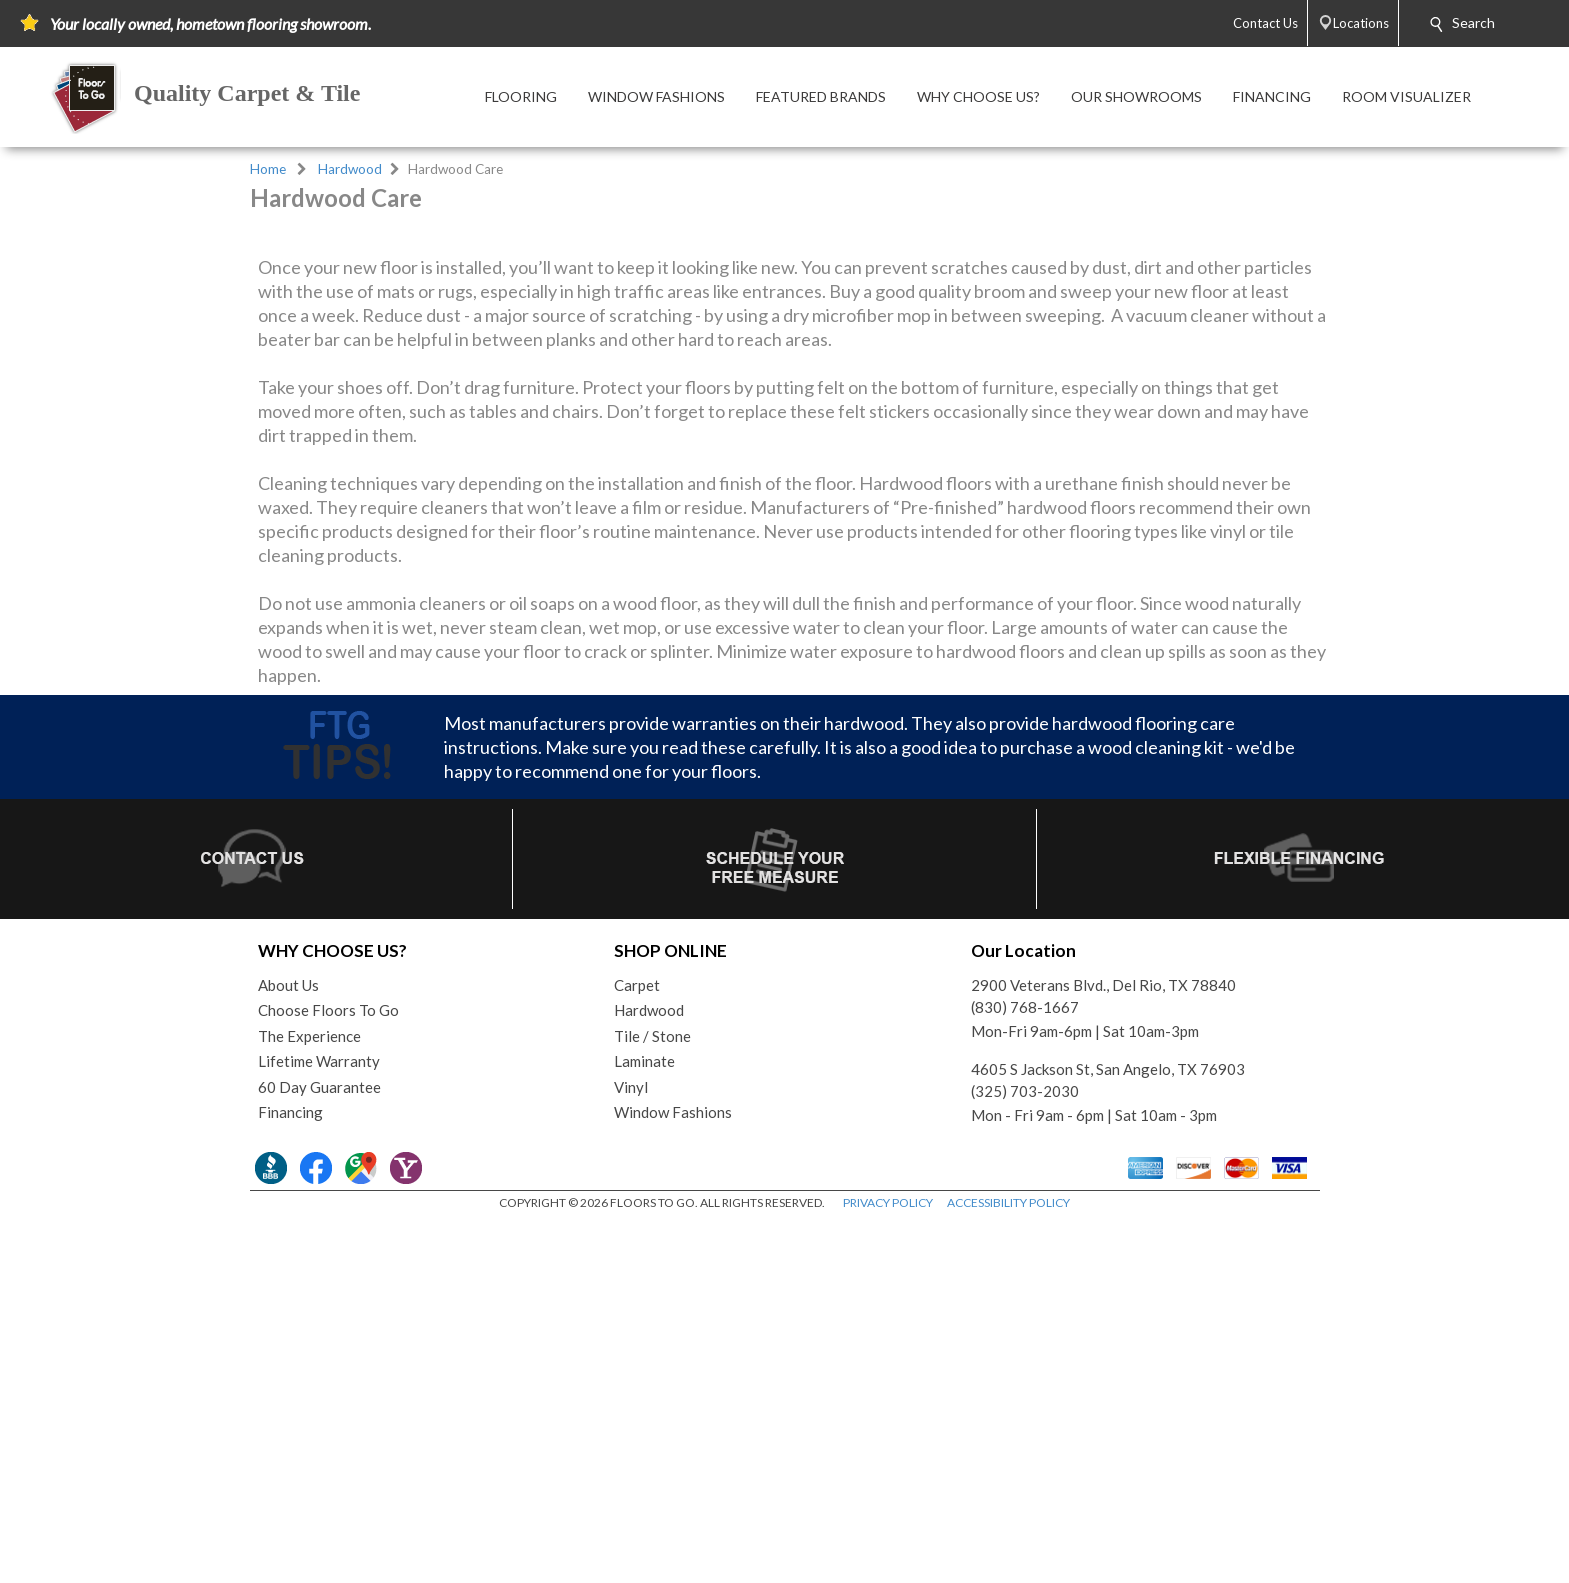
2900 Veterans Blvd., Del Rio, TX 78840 (1103, 1345)
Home (268, 169)
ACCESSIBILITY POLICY (1008, 1562)
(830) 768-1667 (1025, 1367)
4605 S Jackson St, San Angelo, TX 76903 (1108, 1429)
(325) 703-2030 (1025, 1451)
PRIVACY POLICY (888, 1562)
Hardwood (350, 169)
